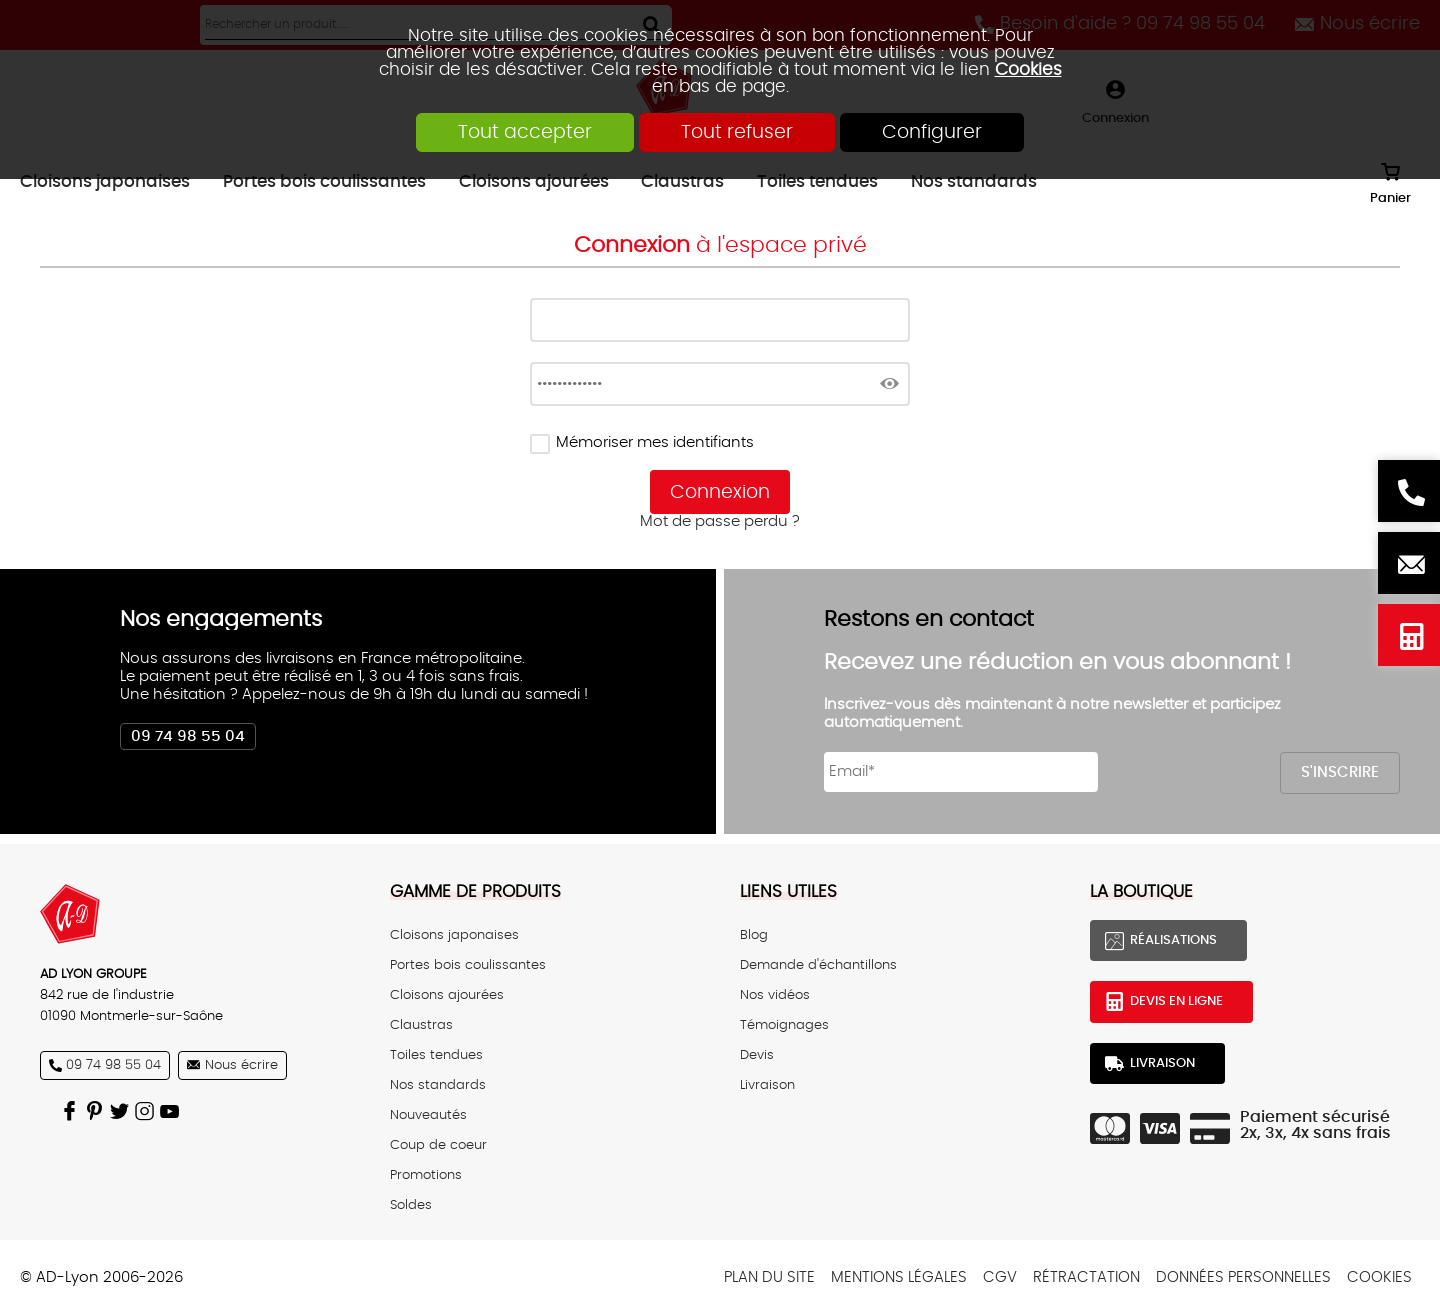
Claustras (421, 1025)
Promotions (426, 1175)
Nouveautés (428, 1115)
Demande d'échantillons (818, 965)
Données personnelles (1243, 1277)
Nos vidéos (775, 995)
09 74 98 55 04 (188, 736)
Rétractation (1086, 1277)
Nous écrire (1409, 563)
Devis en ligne (1409, 635)
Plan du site (769, 1277)
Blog (754, 935)
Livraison (767, 1085)
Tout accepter (525, 132)
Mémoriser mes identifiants (655, 442)
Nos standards (438, 1085)
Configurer (932, 132)
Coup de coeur (438, 1145)
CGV (1000, 1277)
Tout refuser (737, 132)
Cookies (1028, 69)
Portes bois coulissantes (468, 965)
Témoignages (784, 1025)
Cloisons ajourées (447, 995)
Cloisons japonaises (454, 935)
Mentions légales (899, 1277)
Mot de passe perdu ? (720, 521)
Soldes (411, 1205)
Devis (757, 1055)
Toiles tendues (436, 1055)
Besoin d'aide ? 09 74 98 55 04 (1409, 491)
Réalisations (1173, 940)
